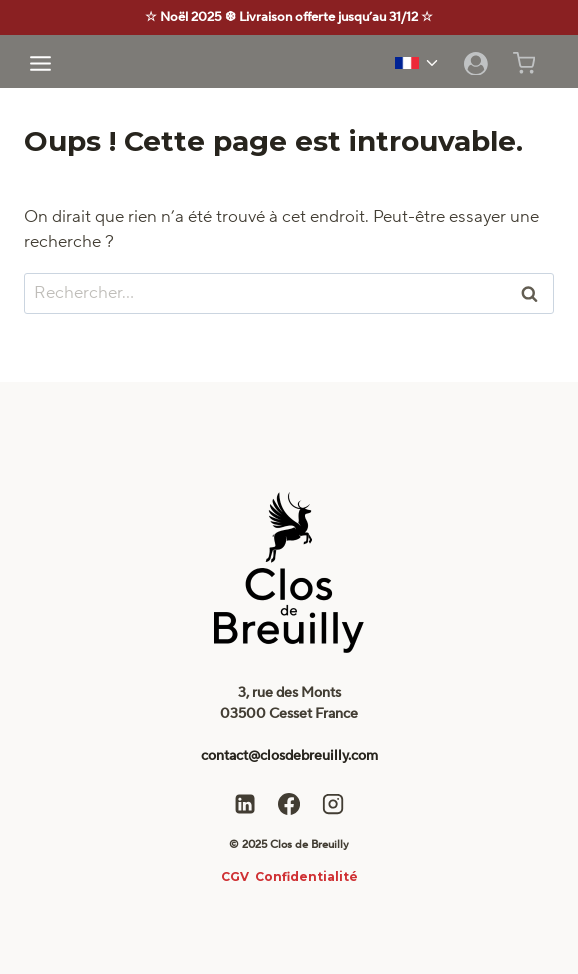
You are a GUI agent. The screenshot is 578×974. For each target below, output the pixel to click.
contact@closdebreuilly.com (289, 756)
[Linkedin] (245, 804)
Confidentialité (306, 876)
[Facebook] (289, 804)
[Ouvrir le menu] (41, 63)
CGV (235, 876)
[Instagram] (333, 804)
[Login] (476, 63)
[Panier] (535, 63)
